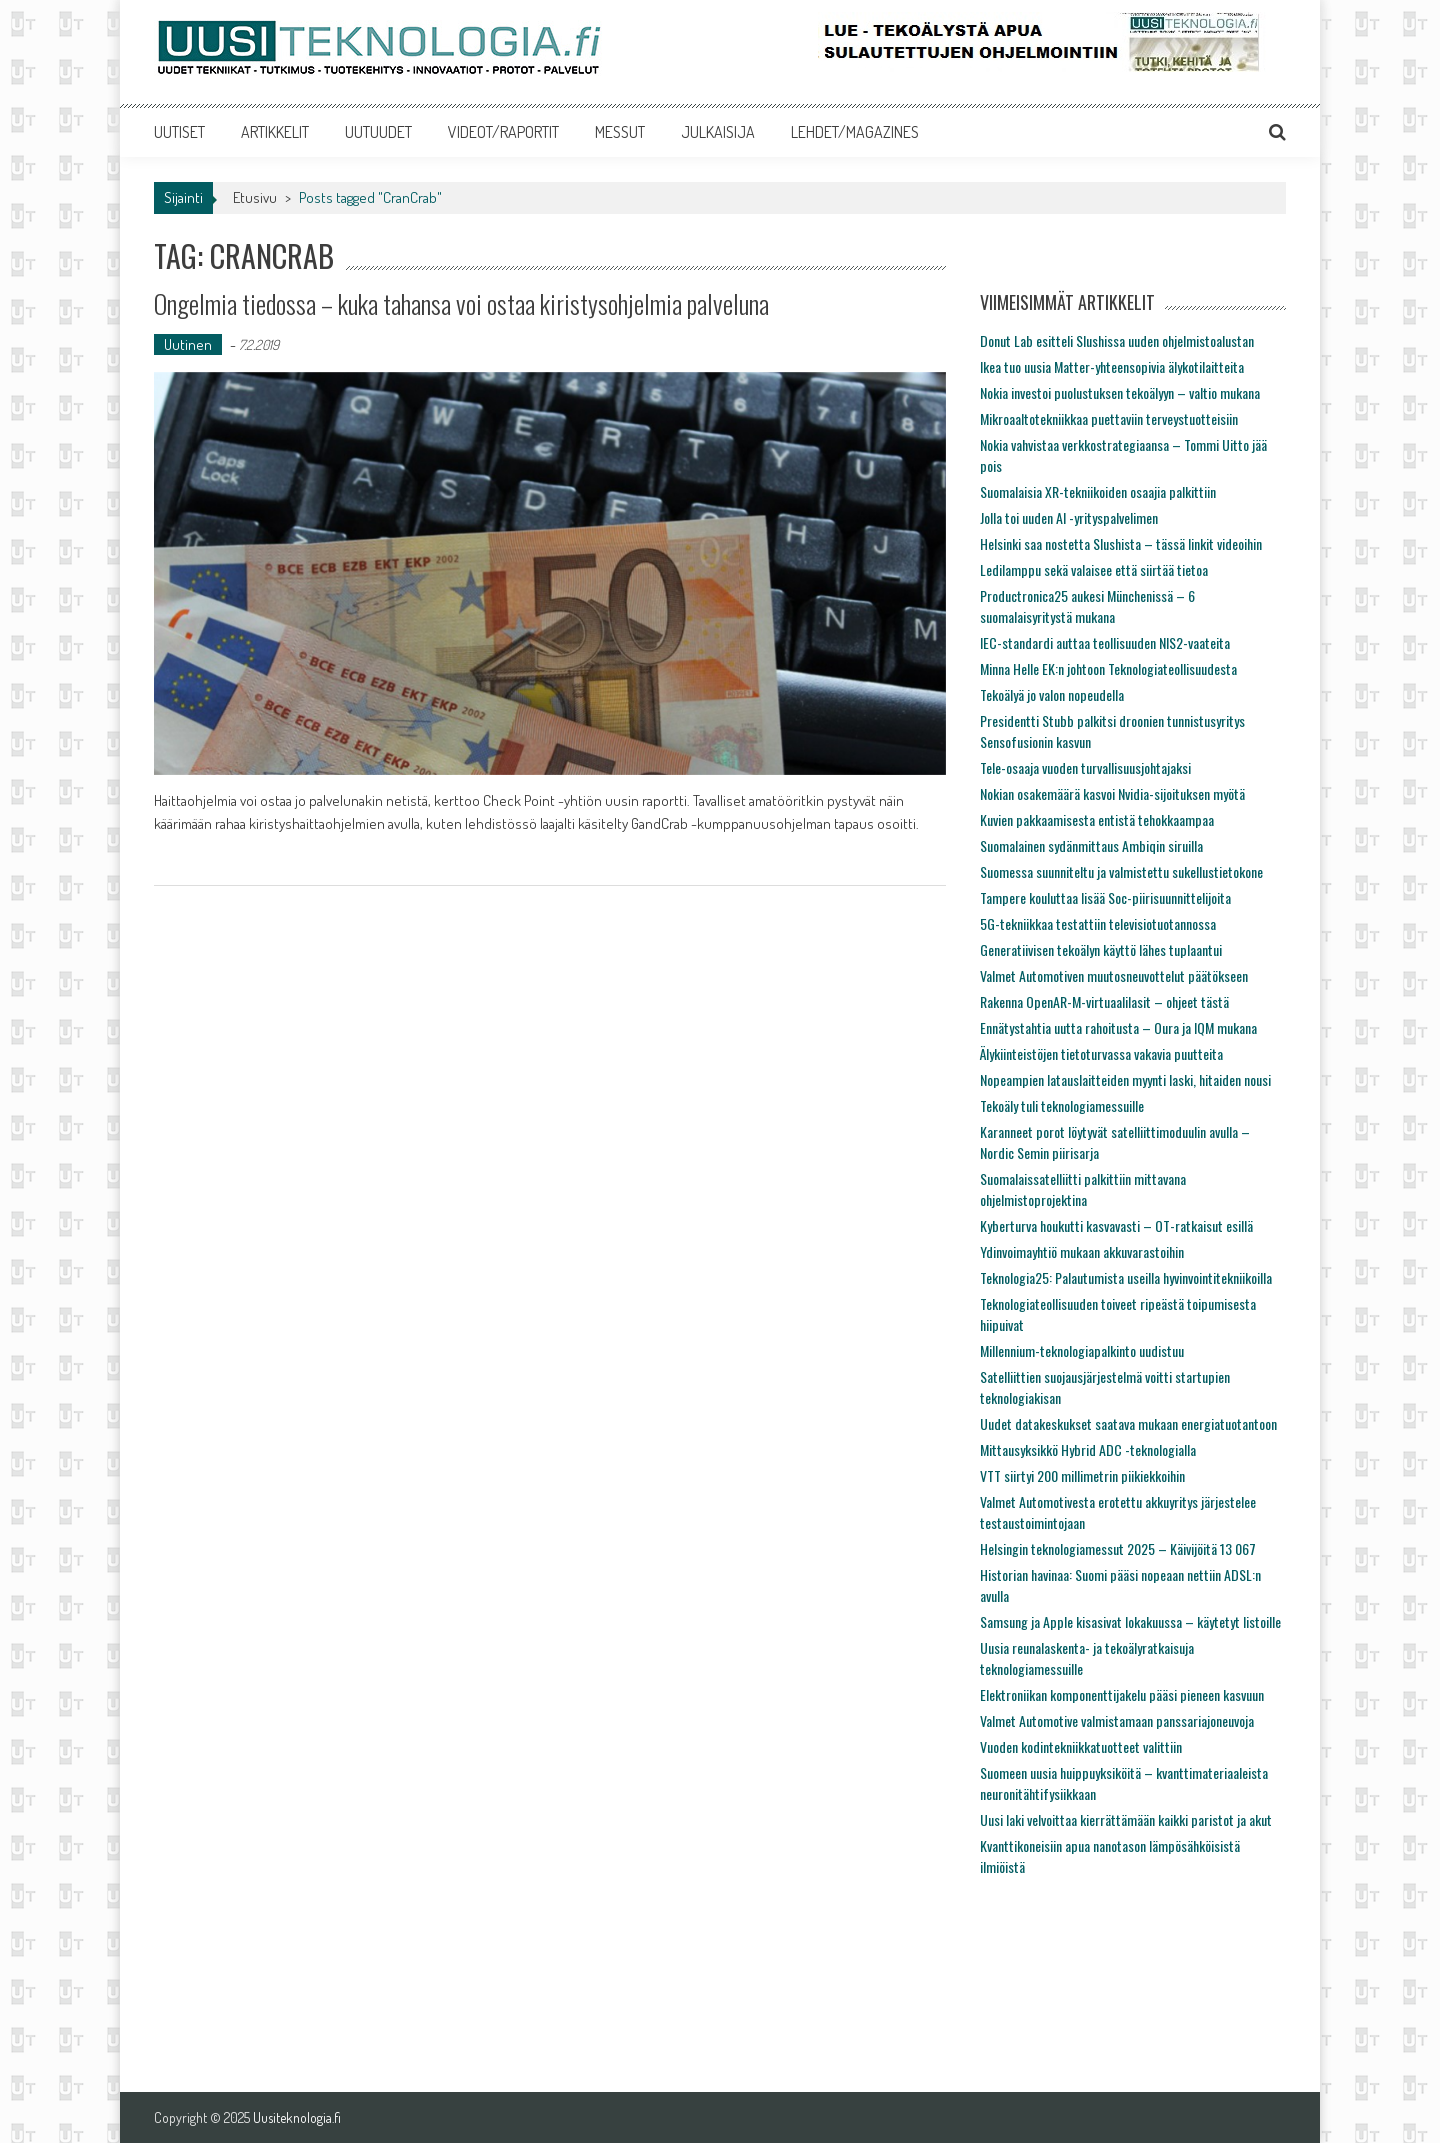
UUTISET (179, 132)
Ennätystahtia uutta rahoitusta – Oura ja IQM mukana (1118, 1027)
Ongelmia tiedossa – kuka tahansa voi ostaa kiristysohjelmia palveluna (461, 303)
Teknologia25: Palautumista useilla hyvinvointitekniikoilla (1126, 1277)
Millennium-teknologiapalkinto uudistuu (1082, 1350)
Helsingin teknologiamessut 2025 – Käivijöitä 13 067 (1118, 1548)
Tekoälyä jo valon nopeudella (1052, 694)
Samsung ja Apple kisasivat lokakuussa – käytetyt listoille (1130, 1621)
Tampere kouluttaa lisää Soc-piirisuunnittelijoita (1105, 897)
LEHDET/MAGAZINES (855, 132)
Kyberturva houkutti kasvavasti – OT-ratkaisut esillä (1116, 1225)
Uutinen (188, 344)
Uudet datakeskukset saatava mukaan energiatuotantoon (1128, 1423)
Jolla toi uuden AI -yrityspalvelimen (1069, 517)
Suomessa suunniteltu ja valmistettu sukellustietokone (1121, 871)
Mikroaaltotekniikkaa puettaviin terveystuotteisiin (1109, 418)
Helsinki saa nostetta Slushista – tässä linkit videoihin (1121, 543)
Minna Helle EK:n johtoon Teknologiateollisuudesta (1108, 668)
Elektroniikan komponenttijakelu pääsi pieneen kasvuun (1122, 1694)
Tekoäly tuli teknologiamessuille (1062, 1105)
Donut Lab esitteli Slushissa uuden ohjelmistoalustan (1117, 340)
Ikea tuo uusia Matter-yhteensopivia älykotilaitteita (1112, 366)
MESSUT (620, 132)
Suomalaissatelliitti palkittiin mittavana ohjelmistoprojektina (1083, 1189)
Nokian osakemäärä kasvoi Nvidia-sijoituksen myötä (1112, 793)
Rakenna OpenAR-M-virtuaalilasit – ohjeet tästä (1104, 1001)
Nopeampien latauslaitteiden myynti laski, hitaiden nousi (1125, 1079)
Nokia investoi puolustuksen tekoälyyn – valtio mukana (1120, 392)
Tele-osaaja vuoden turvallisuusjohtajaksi (1085, 767)
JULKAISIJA (718, 132)
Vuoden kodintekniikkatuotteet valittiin (1081, 1746)
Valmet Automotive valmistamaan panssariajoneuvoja (1117, 1720)
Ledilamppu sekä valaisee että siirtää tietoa (1094, 569)
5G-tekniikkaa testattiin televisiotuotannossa (1098, 923)
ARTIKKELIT (275, 132)
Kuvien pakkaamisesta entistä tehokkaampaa (1097, 819)
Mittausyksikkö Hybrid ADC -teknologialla (1088, 1449)
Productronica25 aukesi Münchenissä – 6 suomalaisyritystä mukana (1087, 606)
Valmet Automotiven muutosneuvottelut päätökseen (1114, 975)
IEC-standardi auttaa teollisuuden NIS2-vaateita (1105, 642)
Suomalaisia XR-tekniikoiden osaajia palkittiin (1098, 491)
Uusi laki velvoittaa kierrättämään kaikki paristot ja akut (1126, 1819)
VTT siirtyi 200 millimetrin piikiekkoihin (1082, 1475)
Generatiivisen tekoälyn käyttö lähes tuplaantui (1101, 949)
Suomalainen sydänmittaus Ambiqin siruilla (1091, 845)
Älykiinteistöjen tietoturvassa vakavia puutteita (1101, 1053)
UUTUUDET (378, 132)
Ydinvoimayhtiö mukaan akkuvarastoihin (1082, 1251)
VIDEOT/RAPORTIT (503, 132)
